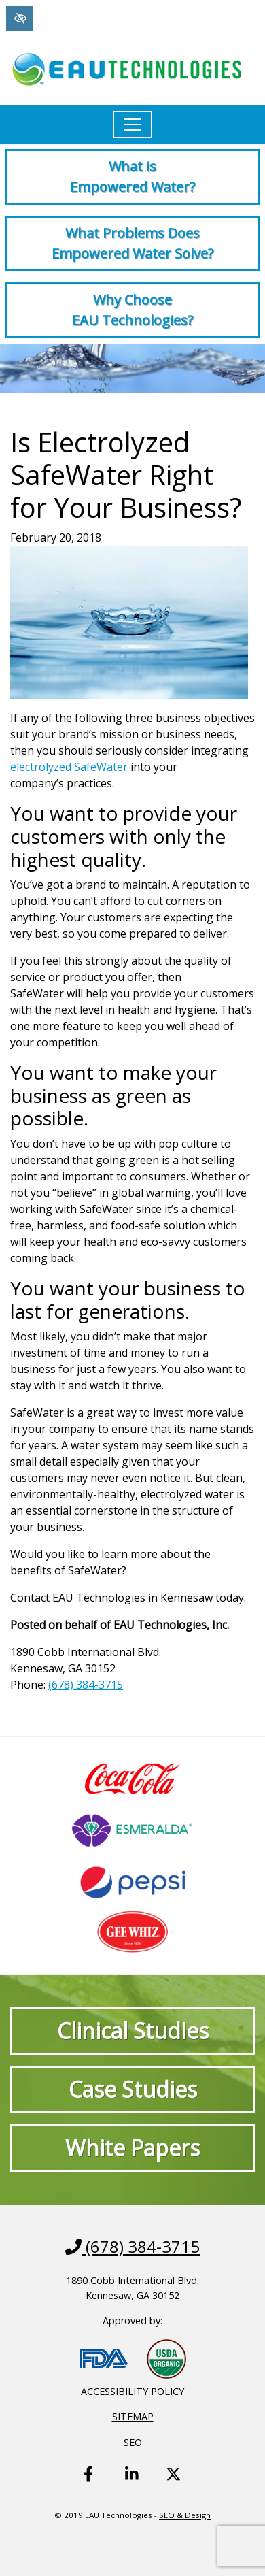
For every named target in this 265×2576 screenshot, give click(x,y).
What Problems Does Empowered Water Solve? (132, 243)
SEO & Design (185, 2515)
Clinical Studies (133, 2030)
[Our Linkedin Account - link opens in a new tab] (132, 2484)
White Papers (132, 2147)
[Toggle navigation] (132, 124)
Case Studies (133, 2089)
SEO (133, 2442)
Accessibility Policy (132, 2391)
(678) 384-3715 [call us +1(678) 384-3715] (85, 1684)
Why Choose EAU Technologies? (132, 310)
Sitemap (133, 2416)
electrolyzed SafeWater (69, 766)
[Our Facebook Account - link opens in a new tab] (91, 2484)
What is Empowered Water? (132, 176)
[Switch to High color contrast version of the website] (19, 18)
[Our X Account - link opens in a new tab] (173, 2484)
